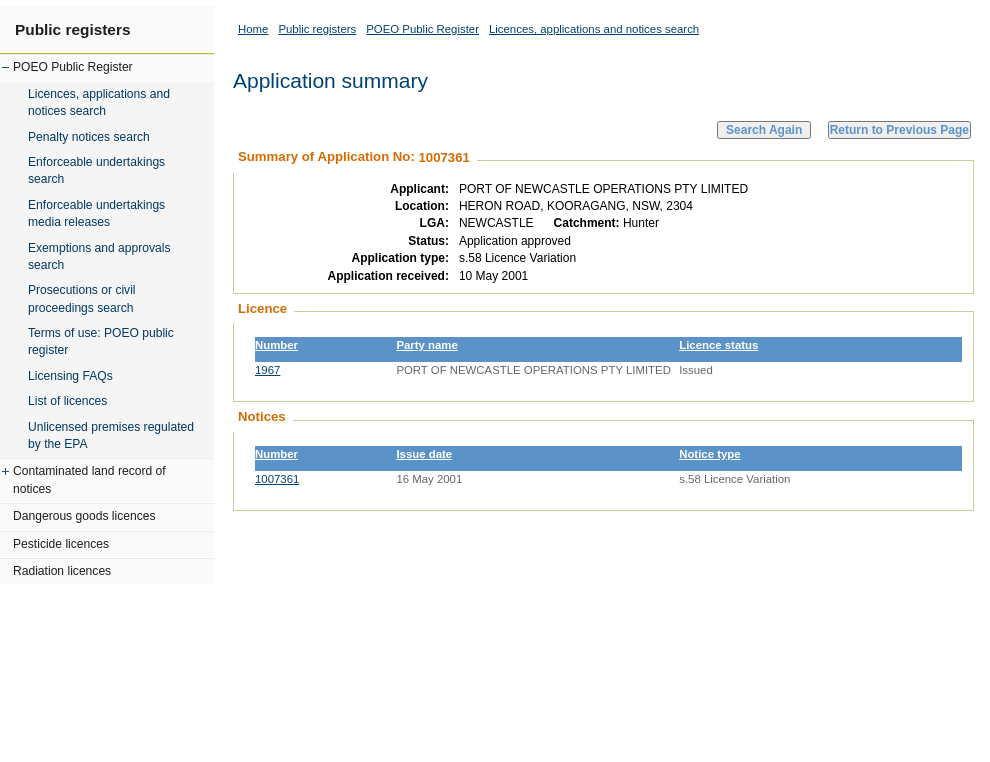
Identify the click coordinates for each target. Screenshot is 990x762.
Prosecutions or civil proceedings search (82, 298)
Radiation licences (62, 571)
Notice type (709, 454)
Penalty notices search (89, 137)
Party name (426, 345)
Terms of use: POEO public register (101, 341)
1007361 (277, 479)
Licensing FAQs (70, 376)
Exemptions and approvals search (99, 256)
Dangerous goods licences (84, 516)
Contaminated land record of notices (89, 479)
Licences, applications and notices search (99, 102)
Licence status (718, 345)
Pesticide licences (61, 544)
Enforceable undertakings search (96, 170)
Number (276, 345)
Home (253, 29)
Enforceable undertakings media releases (96, 213)
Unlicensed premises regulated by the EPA (111, 435)
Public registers (72, 29)
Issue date (424, 454)
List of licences (67, 401)
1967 (267, 370)
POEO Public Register (73, 67)
